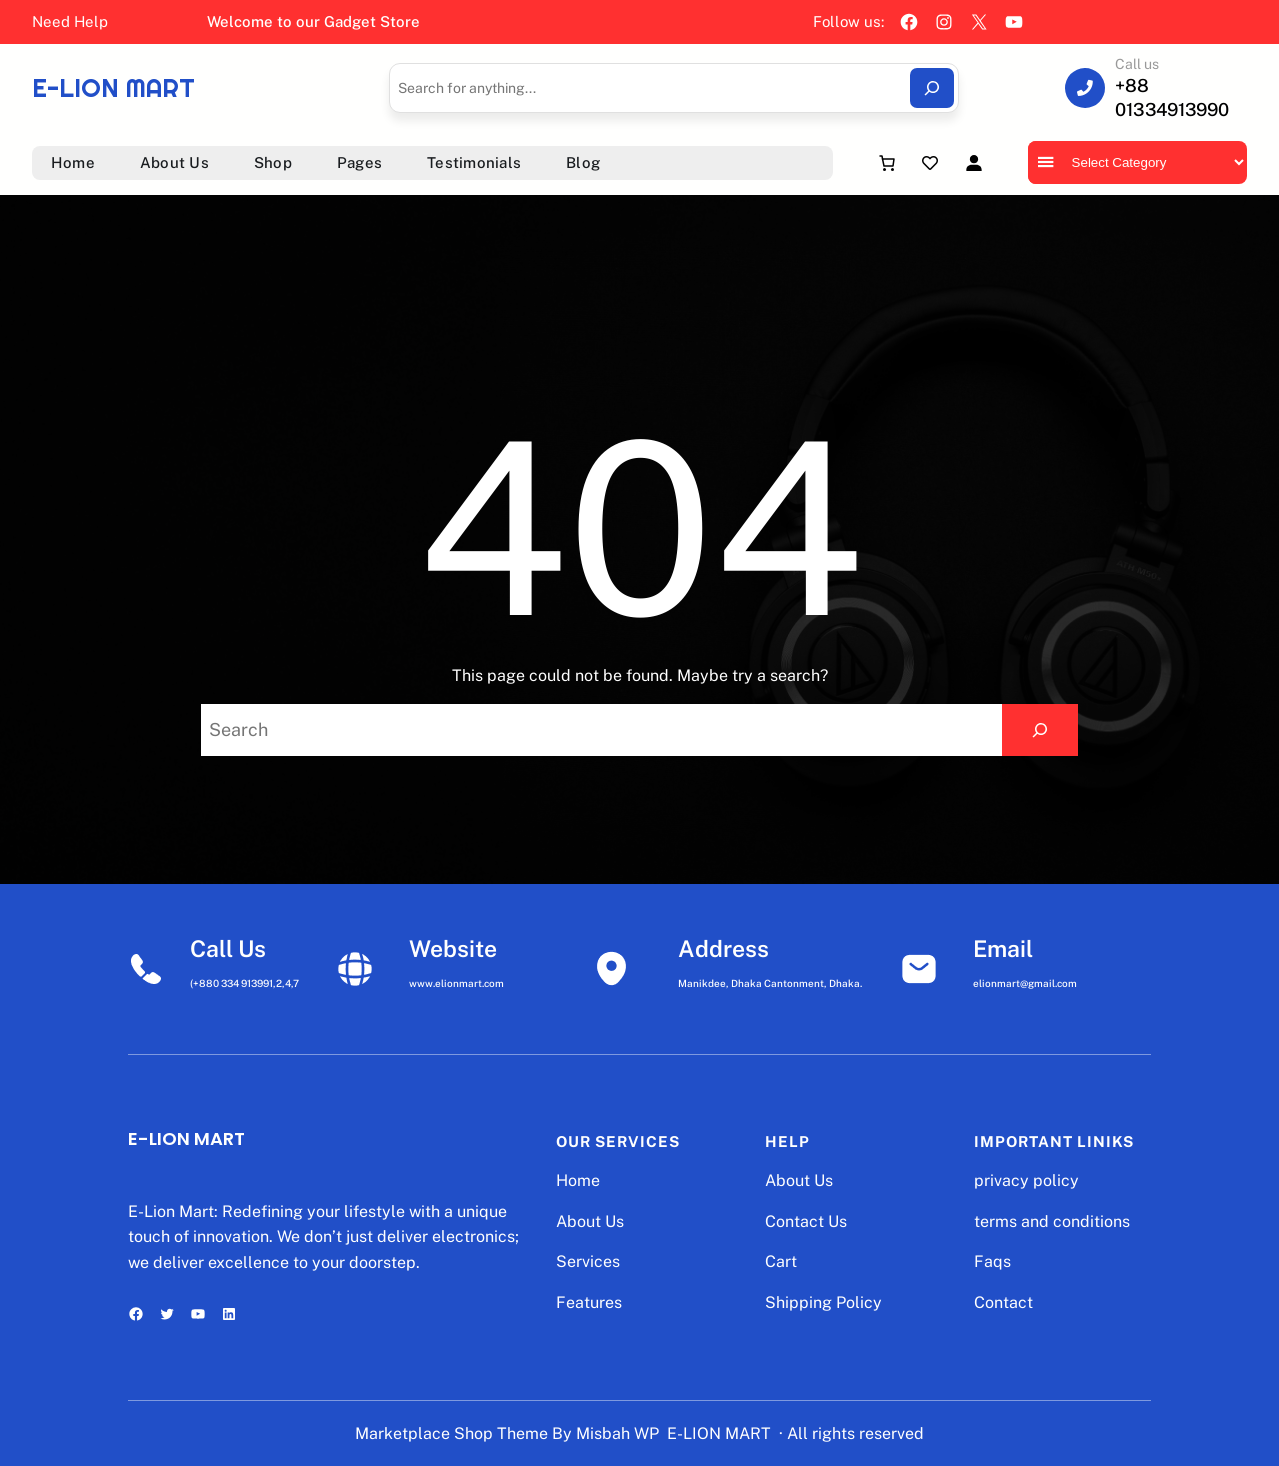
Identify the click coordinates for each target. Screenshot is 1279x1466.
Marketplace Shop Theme (451, 1433)
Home (578, 1180)
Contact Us (806, 1221)
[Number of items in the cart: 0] (887, 163)
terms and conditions (1052, 1221)
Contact (1003, 1302)
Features (589, 1302)
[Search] (932, 88)
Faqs (992, 1261)
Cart (781, 1261)
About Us (590, 1221)
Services (588, 1261)
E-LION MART (113, 88)
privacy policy (1026, 1180)
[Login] (973, 162)
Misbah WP (617, 1433)
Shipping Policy (823, 1302)
